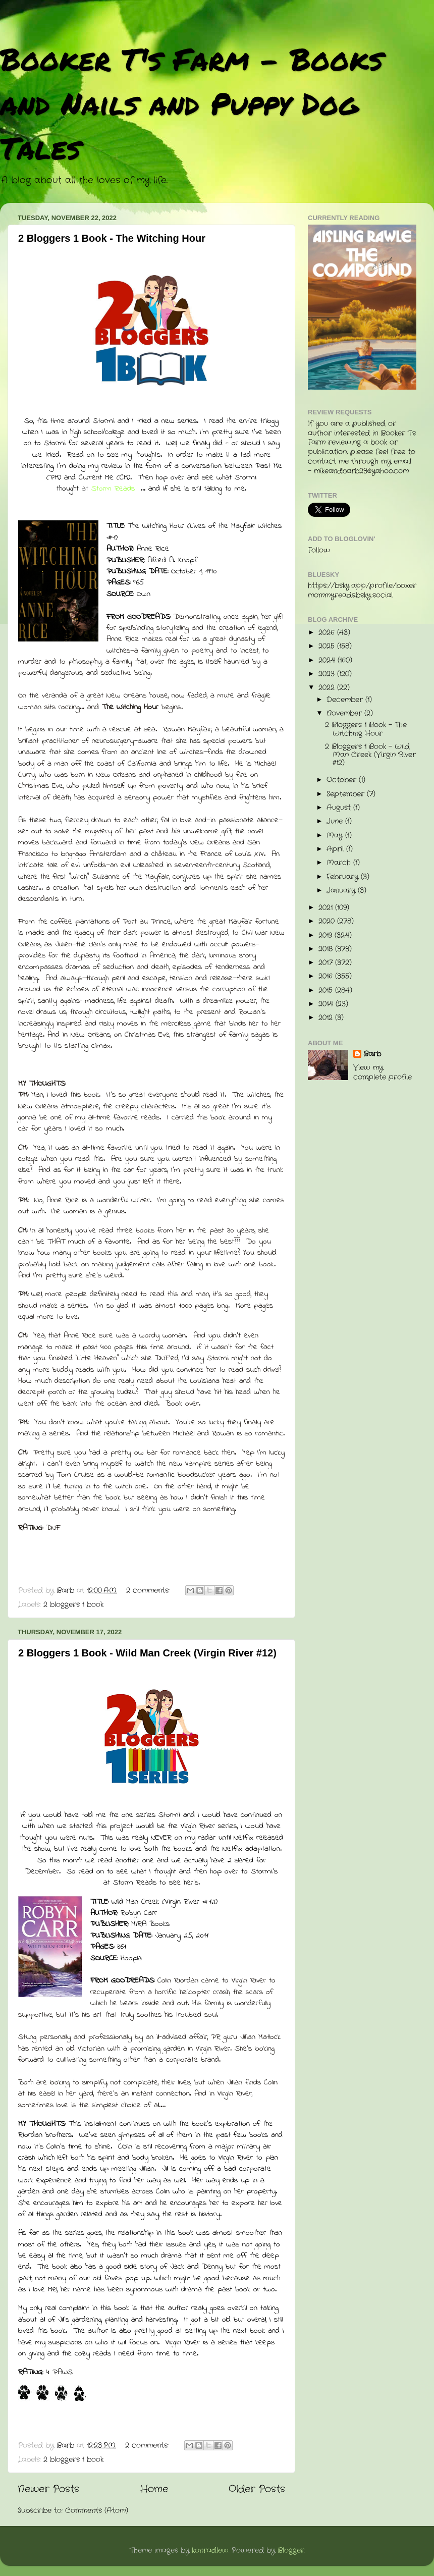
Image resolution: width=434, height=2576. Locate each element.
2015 (326, 990)
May (336, 835)
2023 (327, 674)
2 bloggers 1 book (73, 1604)
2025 (327, 646)
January (342, 890)
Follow (319, 550)
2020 (327, 921)
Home (154, 2489)
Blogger (291, 2550)
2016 (326, 976)
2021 (326, 908)
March (340, 863)
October (343, 780)
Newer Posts (48, 2489)
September (347, 794)
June (336, 821)
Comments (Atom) (96, 2510)
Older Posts (257, 2489)
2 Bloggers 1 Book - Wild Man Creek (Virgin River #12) (147, 1652)
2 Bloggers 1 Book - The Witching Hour (111, 238)
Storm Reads (113, 488)
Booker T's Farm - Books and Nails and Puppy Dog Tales (191, 103)
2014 (327, 1004)
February (344, 877)
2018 (326, 949)
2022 (327, 687)
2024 (328, 660)
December (346, 700)
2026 (327, 632)
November (345, 713)
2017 (326, 963)
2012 (326, 1018)
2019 (326, 935)
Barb (372, 1054)
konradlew (210, 2550)
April (336, 849)
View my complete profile (382, 1072)
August (340, 808)
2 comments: (149, 1590)
